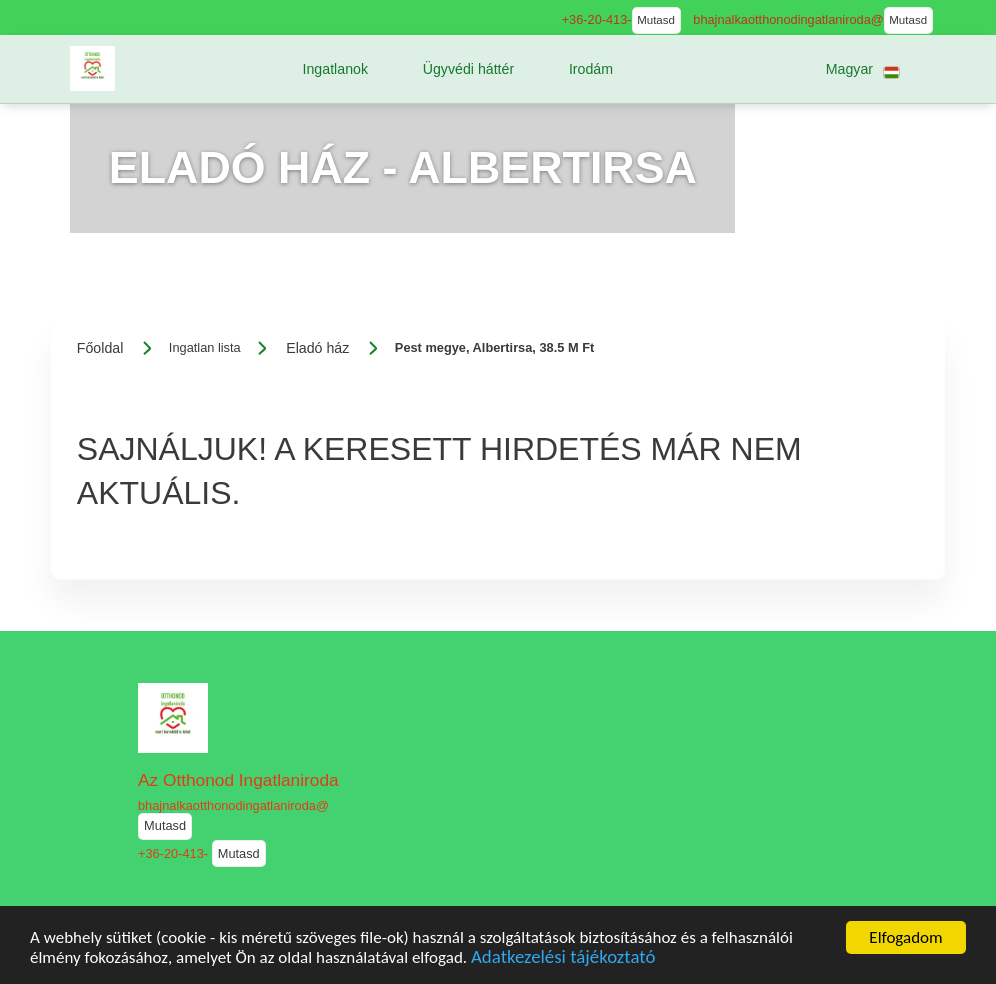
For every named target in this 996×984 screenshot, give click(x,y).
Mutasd (656, 20)
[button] (335, 69)
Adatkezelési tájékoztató (563, 962)
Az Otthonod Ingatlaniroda (238, 780)
